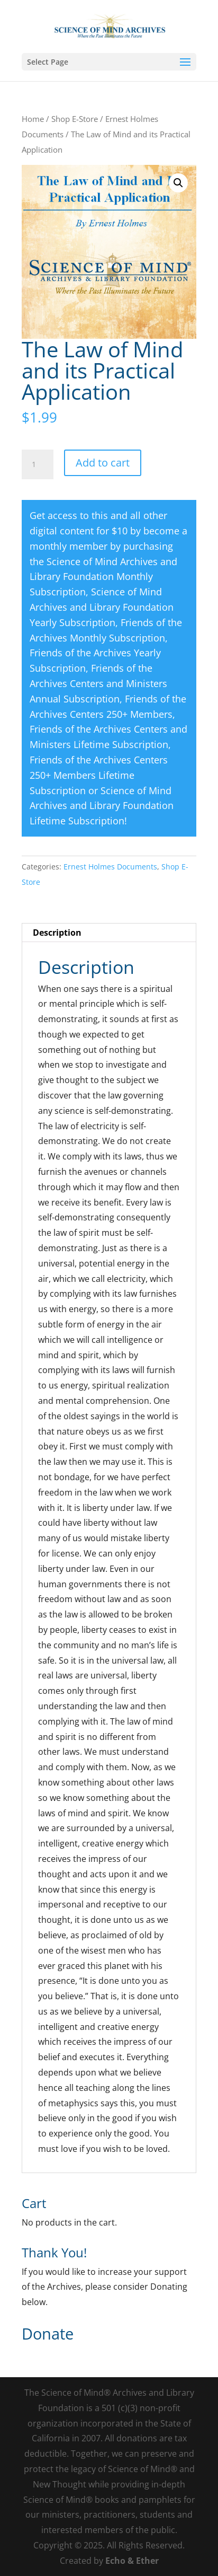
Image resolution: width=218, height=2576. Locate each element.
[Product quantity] (37, 464)
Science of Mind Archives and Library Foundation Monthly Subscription (103, 577)
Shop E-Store (74, 118)
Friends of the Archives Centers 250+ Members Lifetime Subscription (99, 775)
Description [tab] (57, 932)
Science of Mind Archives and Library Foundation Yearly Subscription (102, 607)
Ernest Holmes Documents (110, 866)
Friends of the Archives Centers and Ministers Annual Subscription (98, 683)
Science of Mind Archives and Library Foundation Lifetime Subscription (102, 806)
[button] (178, 182)
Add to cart (103, 462)
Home (33, 118)
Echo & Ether (132, 2560)
